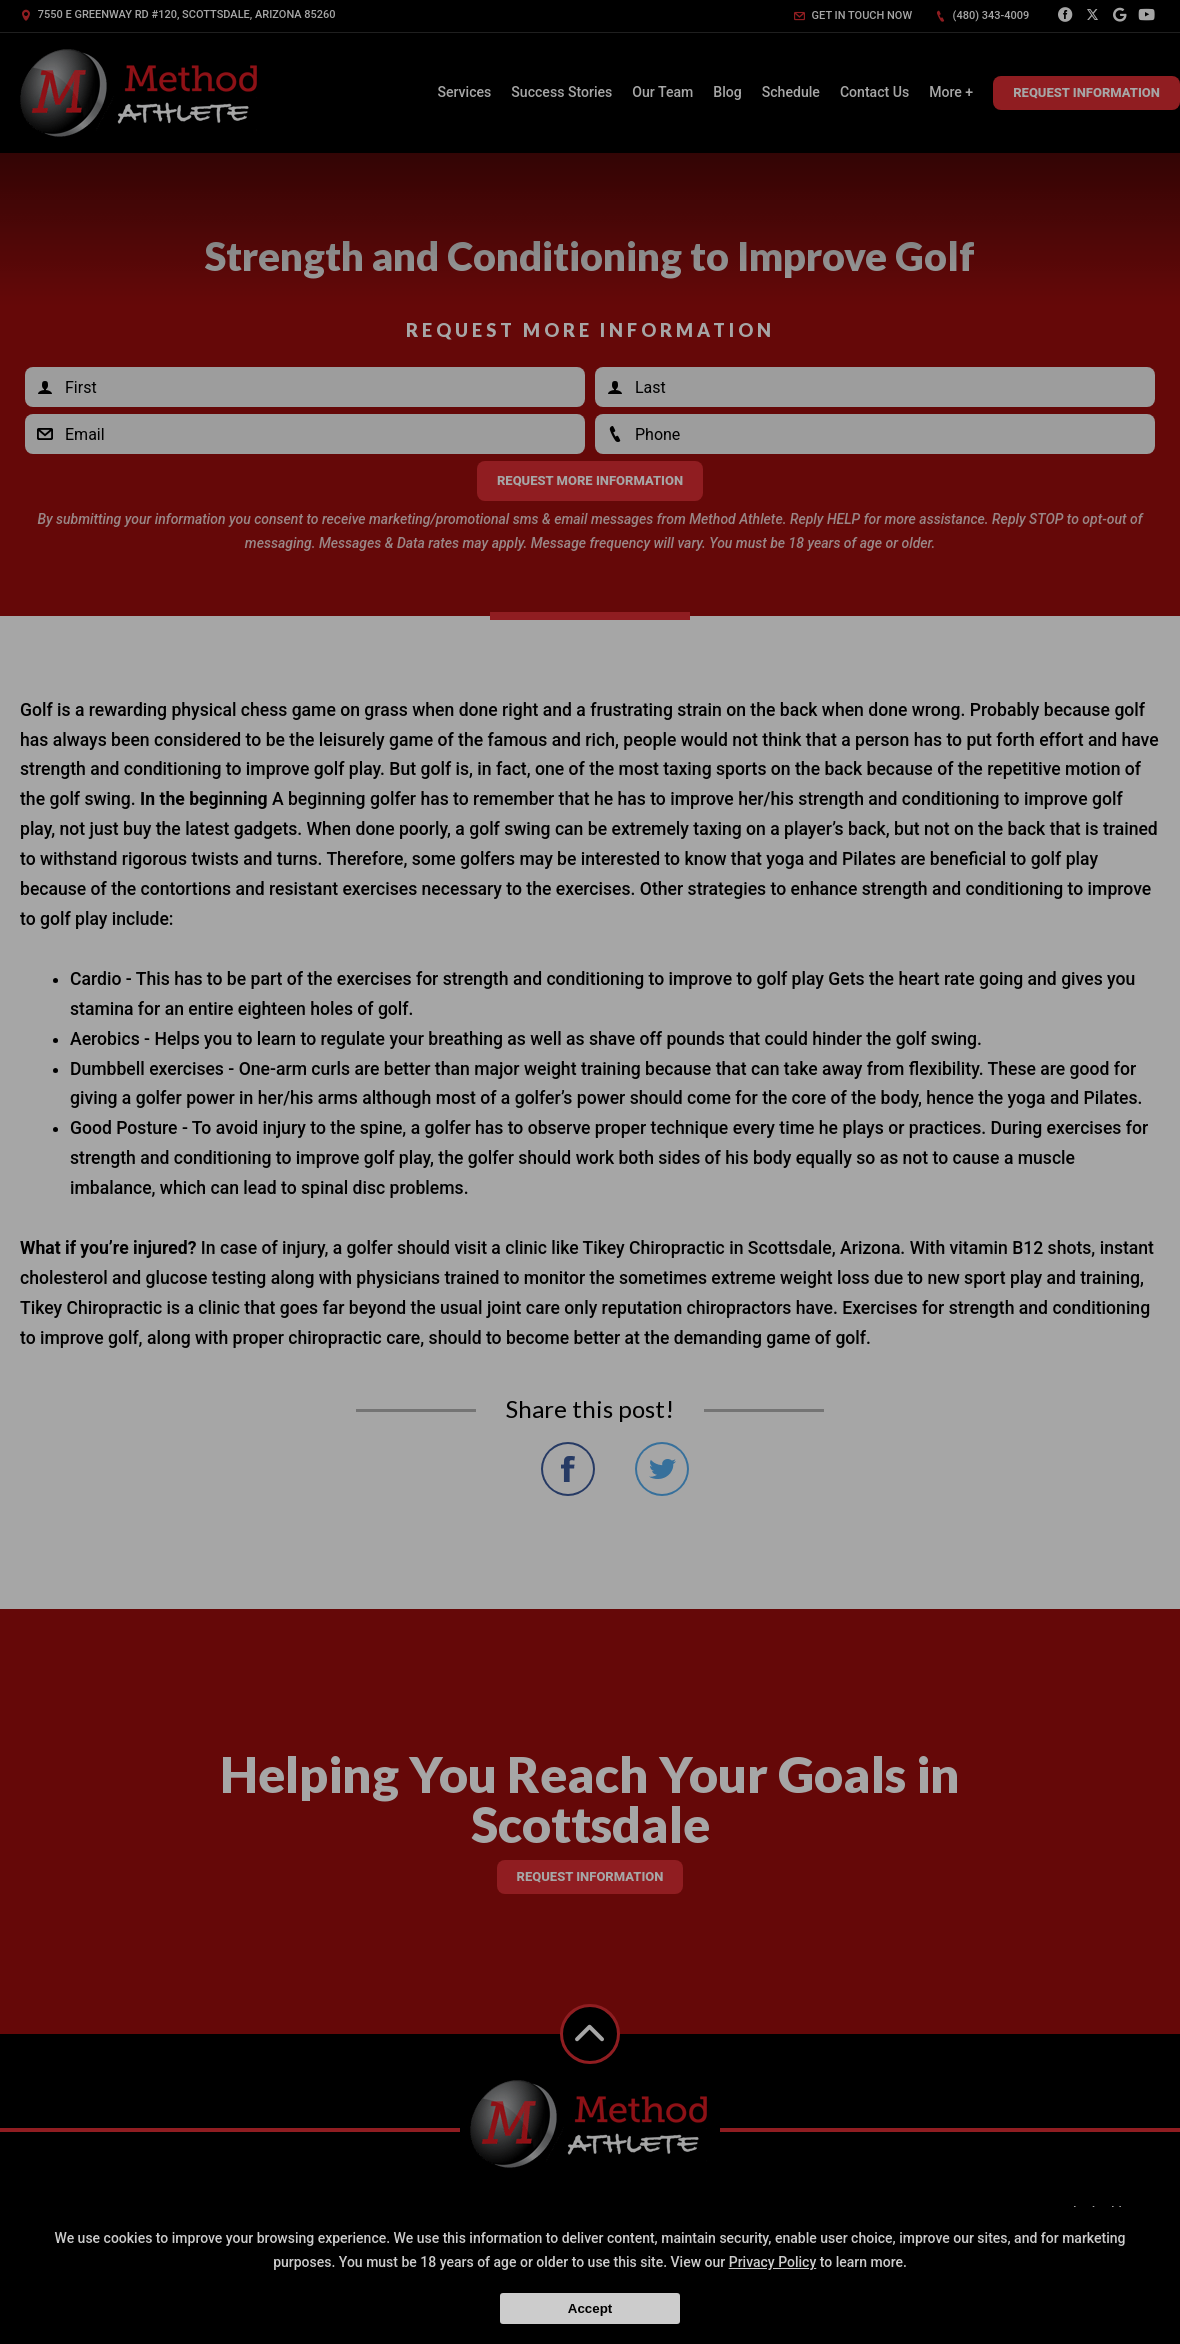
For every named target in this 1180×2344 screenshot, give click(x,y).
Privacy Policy (773, 2262)
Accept (590, 2308)
